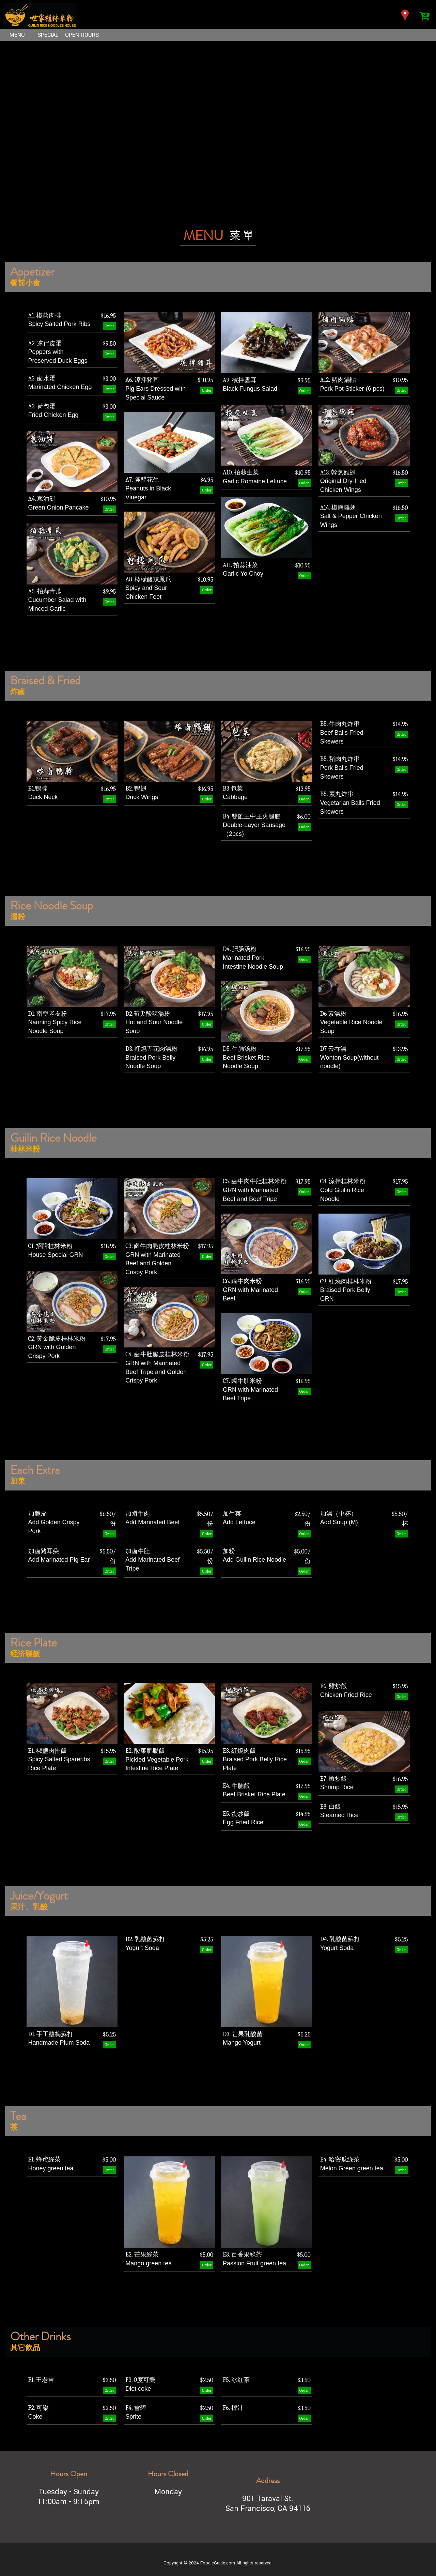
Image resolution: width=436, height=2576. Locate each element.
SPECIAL (46, 35)
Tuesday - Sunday (68, 2491)
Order (109, 326)
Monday (168, 2491)
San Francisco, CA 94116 (267, 2508)
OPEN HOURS (78, 35)
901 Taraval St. (267, 2498)
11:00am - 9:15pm (68, 2501)
